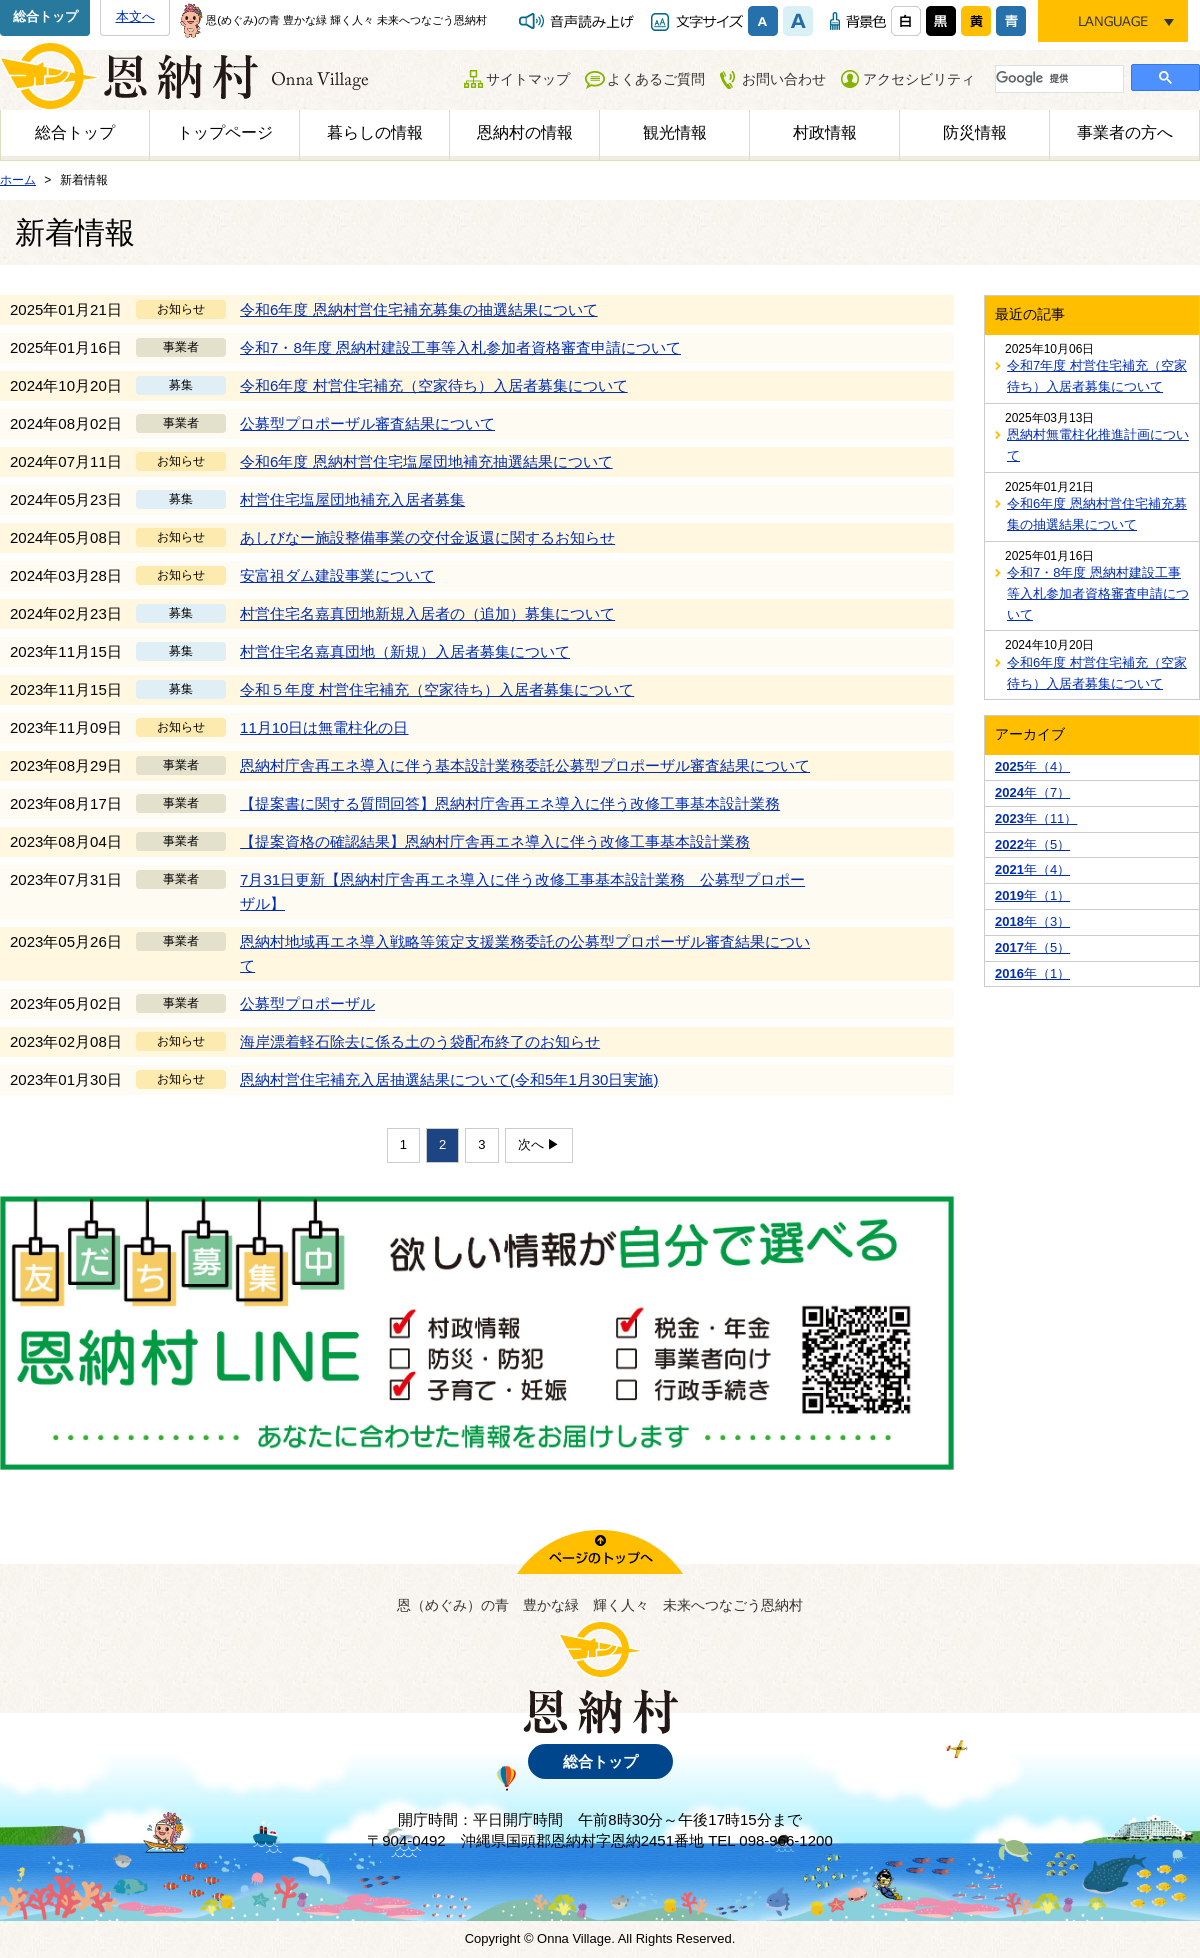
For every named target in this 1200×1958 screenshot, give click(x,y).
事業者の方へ (1125, 132)
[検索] (1057, 78)
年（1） (1032, 895)
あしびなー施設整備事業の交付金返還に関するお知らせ (427, 537)
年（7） (1032, 792)
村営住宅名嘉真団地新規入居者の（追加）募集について (427, 613)
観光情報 (675, 132)
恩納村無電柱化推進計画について (1098, 445)
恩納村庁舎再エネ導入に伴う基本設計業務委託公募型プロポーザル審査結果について (525, 765)
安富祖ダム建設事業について (337, 575)
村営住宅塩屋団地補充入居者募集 (352, 499)
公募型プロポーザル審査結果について (367, 423)
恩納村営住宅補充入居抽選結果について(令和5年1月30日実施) (449, 1079)
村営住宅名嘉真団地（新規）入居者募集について (405, 651)
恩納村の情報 (525, 132)
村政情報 (825, 132)
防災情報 (975, 132)
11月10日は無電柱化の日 (324, 727)
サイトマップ (528, 79)
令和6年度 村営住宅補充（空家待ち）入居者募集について (434, 385)
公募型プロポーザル (307, 1003)
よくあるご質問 (656, 79)
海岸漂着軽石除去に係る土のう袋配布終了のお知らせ (420, 1041)
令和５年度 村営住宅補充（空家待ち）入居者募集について (437, 689)
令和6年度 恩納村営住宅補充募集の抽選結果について (419, 309)
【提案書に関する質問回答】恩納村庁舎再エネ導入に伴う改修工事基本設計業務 (510, 803)
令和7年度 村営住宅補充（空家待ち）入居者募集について (1097, 376)
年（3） (1032, 921)
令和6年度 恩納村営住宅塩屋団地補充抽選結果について (426, 461)
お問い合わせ (784, 79)
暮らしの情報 (375, 132)
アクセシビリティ (919, 79)
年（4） (1032, 766)
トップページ (225, 132)
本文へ (135, 16)
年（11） (1036, 818)
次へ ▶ (539, 1144)
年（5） (1032, 844)
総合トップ (45, 16)
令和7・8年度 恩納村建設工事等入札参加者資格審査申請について (460, 347)
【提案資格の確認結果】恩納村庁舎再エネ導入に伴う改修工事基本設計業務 (495, 841)
